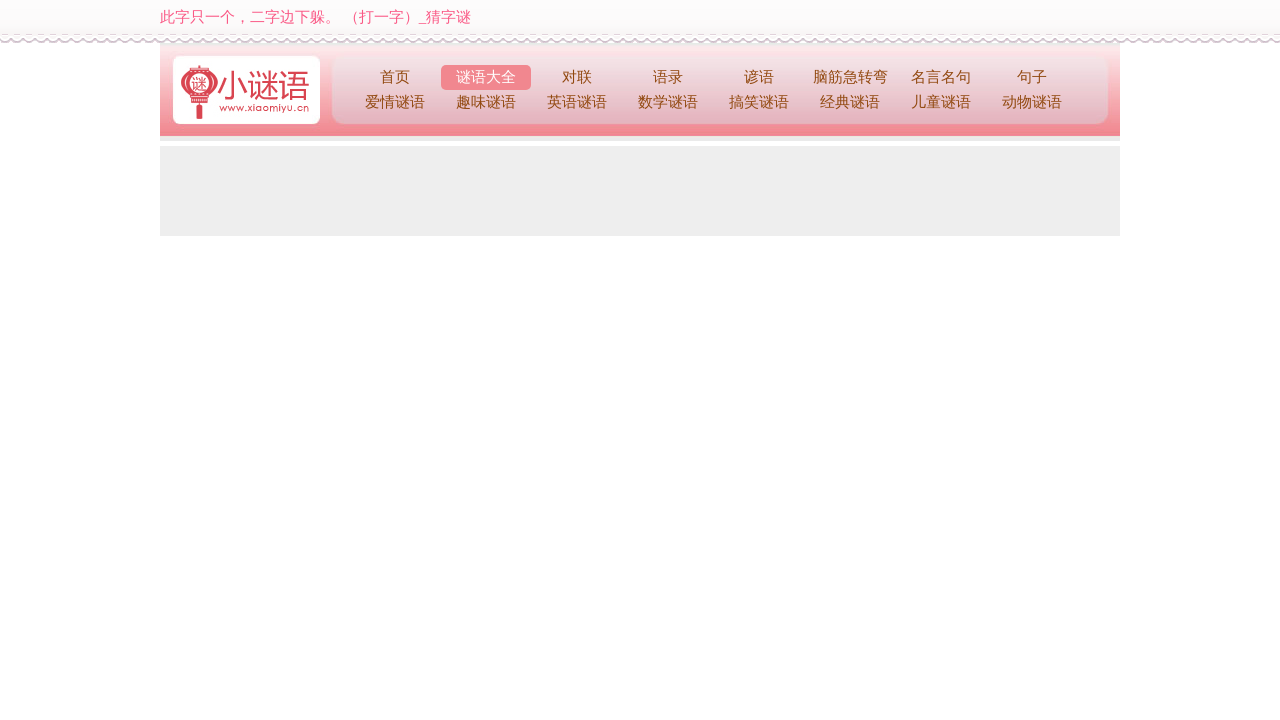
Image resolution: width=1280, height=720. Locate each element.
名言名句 (941, 77)
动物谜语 (1032, 102)
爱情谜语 (395, 102)
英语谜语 (577, 102)
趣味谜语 (486, 102)
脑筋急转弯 (850, 77)
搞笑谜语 (759, 102)
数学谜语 (668, 102)
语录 (668, 77)
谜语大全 (486, 77)
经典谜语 (850, 102)
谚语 (759, 77)
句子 (1032, 77)
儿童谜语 (941, 102)
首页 (395, 77)
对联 (577, 77)
